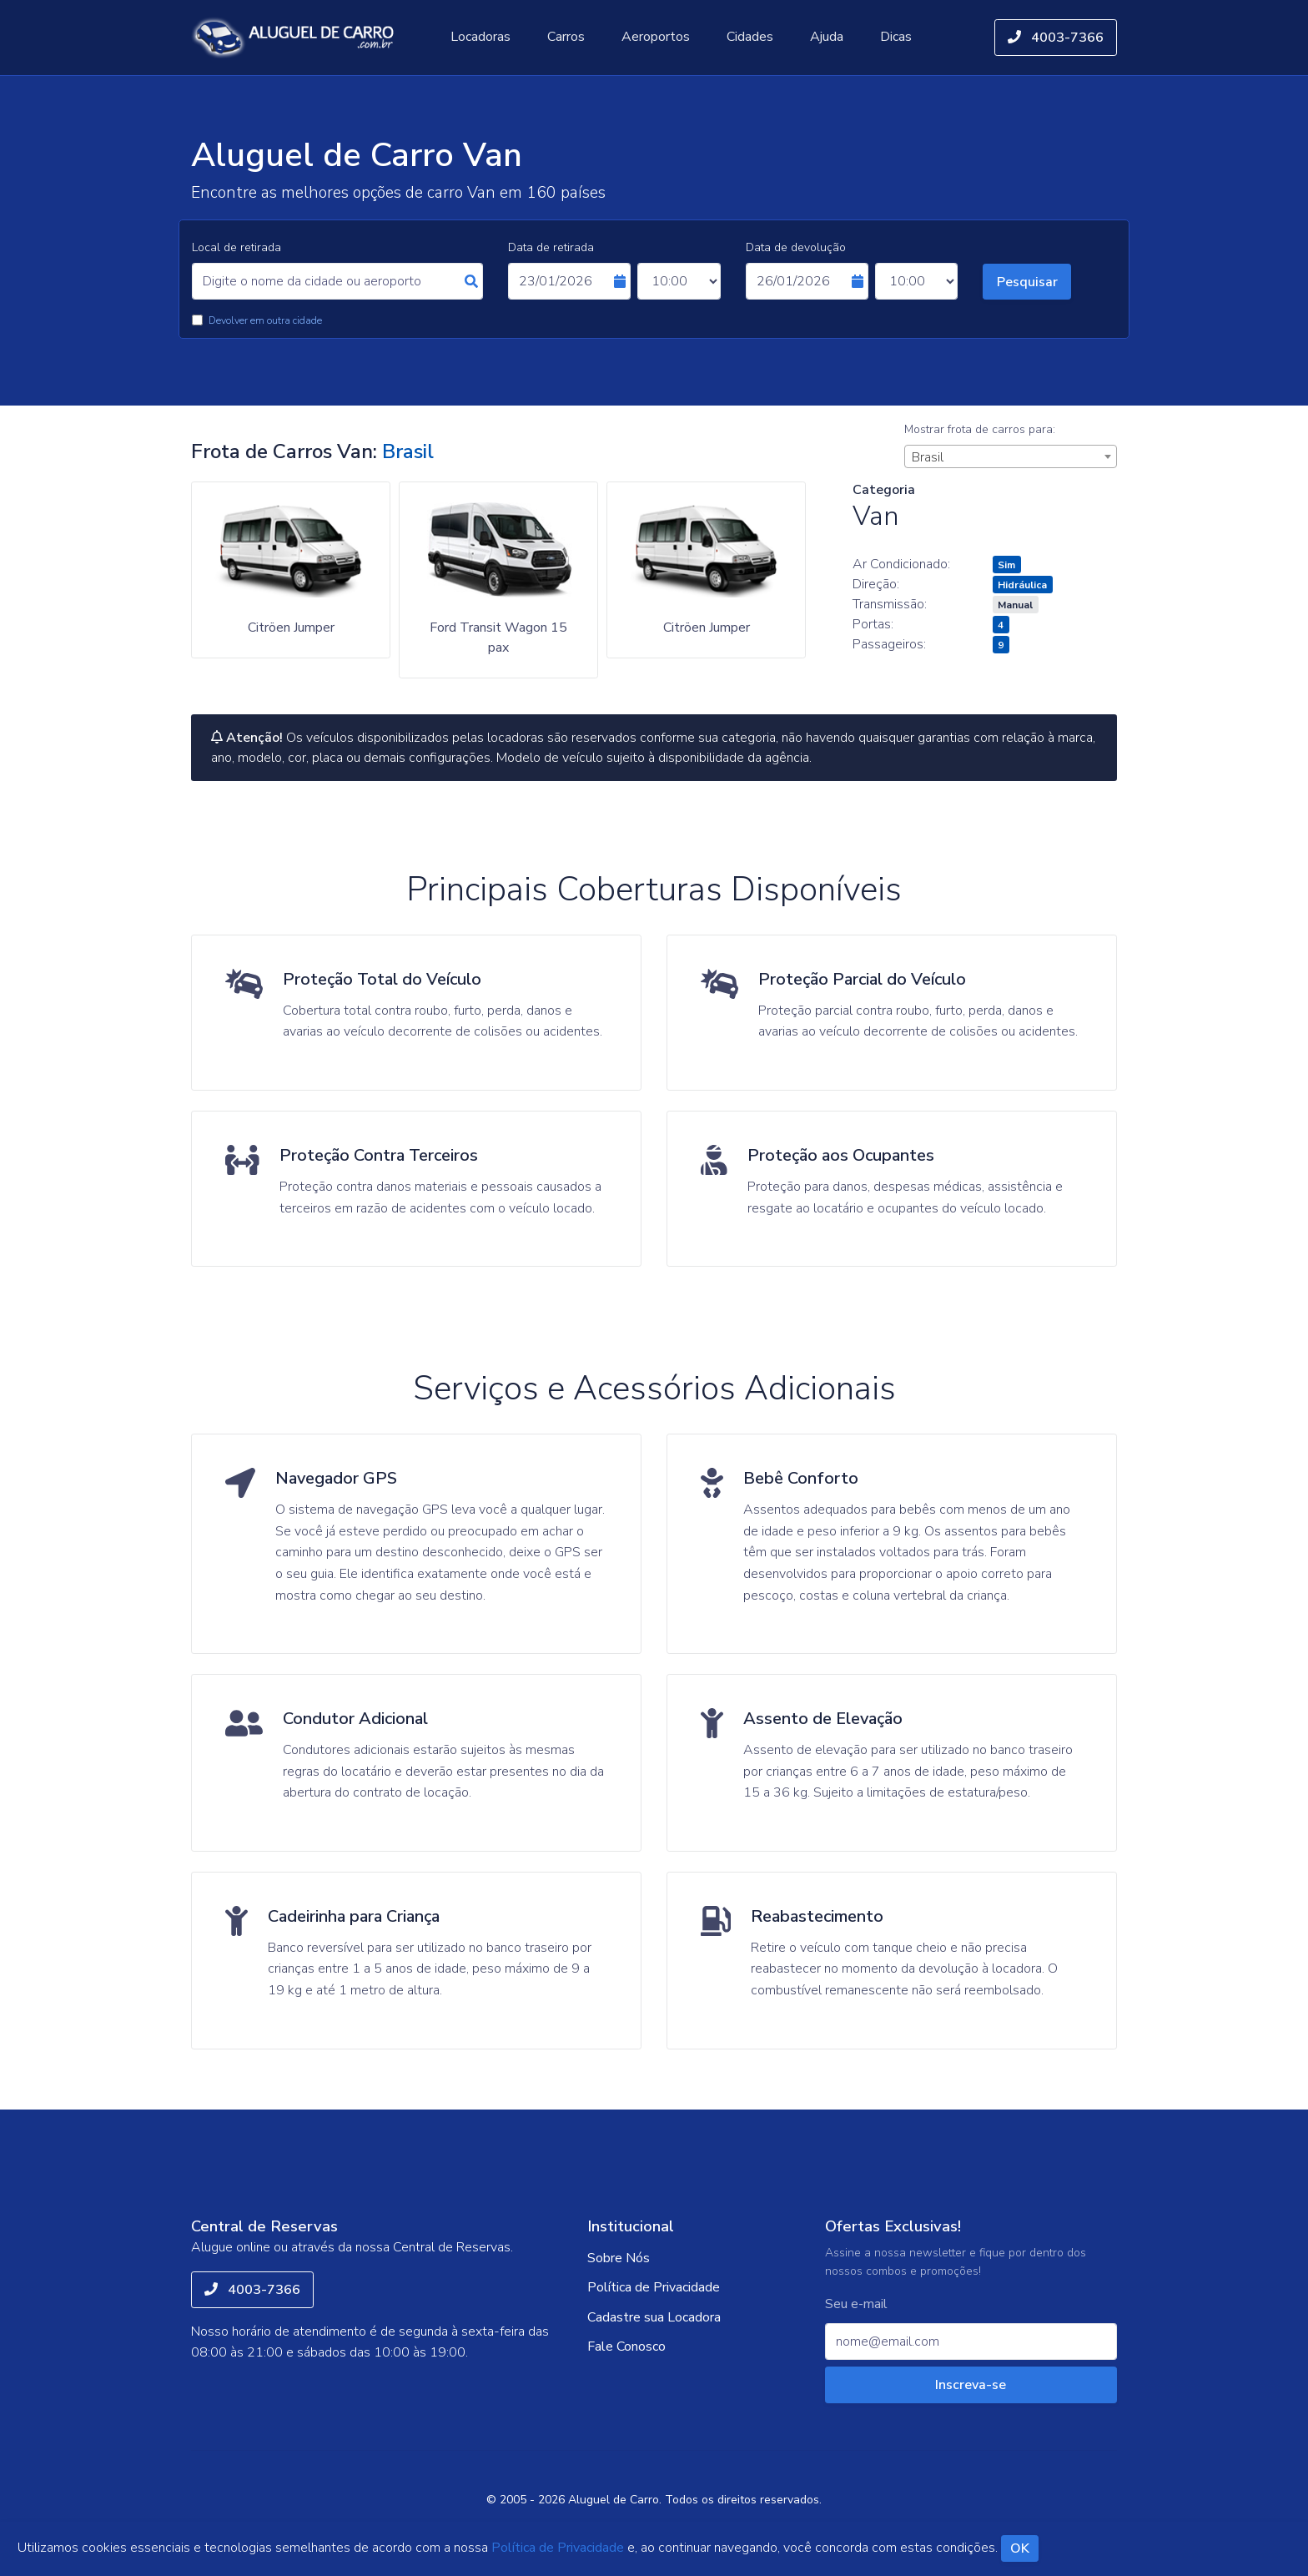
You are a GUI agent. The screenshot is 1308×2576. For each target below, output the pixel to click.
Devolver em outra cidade (265, 320)
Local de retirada (236, 247)
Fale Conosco (626, 2346)
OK (1019, 2549)
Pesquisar (1027, 282)
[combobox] (1010, 456)
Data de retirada (551, 247)
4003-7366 (1056, 37)
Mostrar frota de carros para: (979, 429)
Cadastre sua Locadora (654, 2317)
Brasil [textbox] (927, 457)
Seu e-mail (856, 2304)
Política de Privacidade (653, 2287)
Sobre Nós (618, 2258)
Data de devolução (796, 247)
